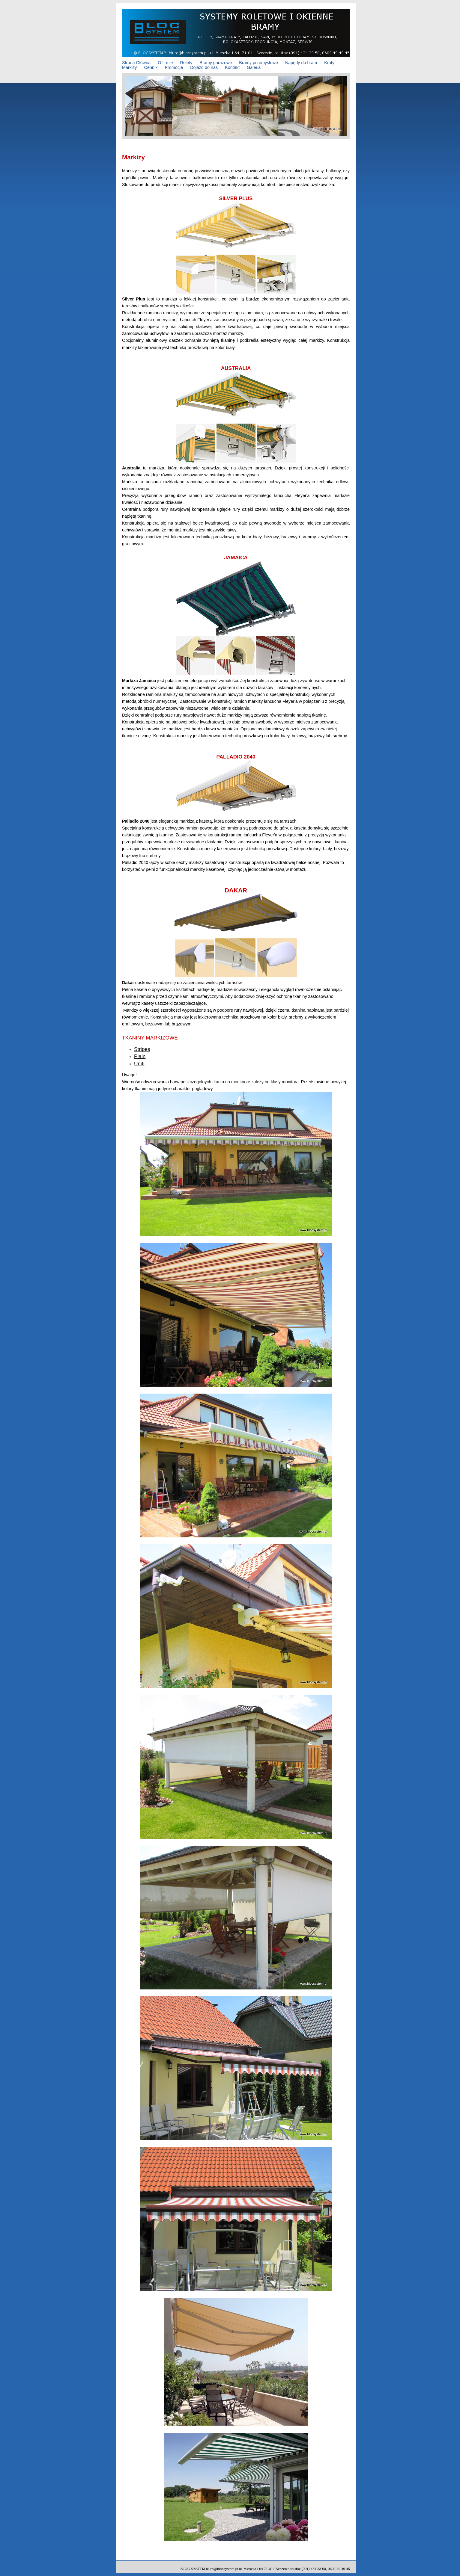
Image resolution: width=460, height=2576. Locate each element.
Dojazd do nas (204, 67)
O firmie (165, 62)
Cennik (151, 67)
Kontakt (232, 67)
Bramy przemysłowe (258, 62)
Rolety (186, 62)
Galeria (254, 67)
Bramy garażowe (215, 62)
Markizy (129, 67)
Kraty (329, 62)
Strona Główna (136, 62)
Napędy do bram (301, 62)
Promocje (174, 67)
